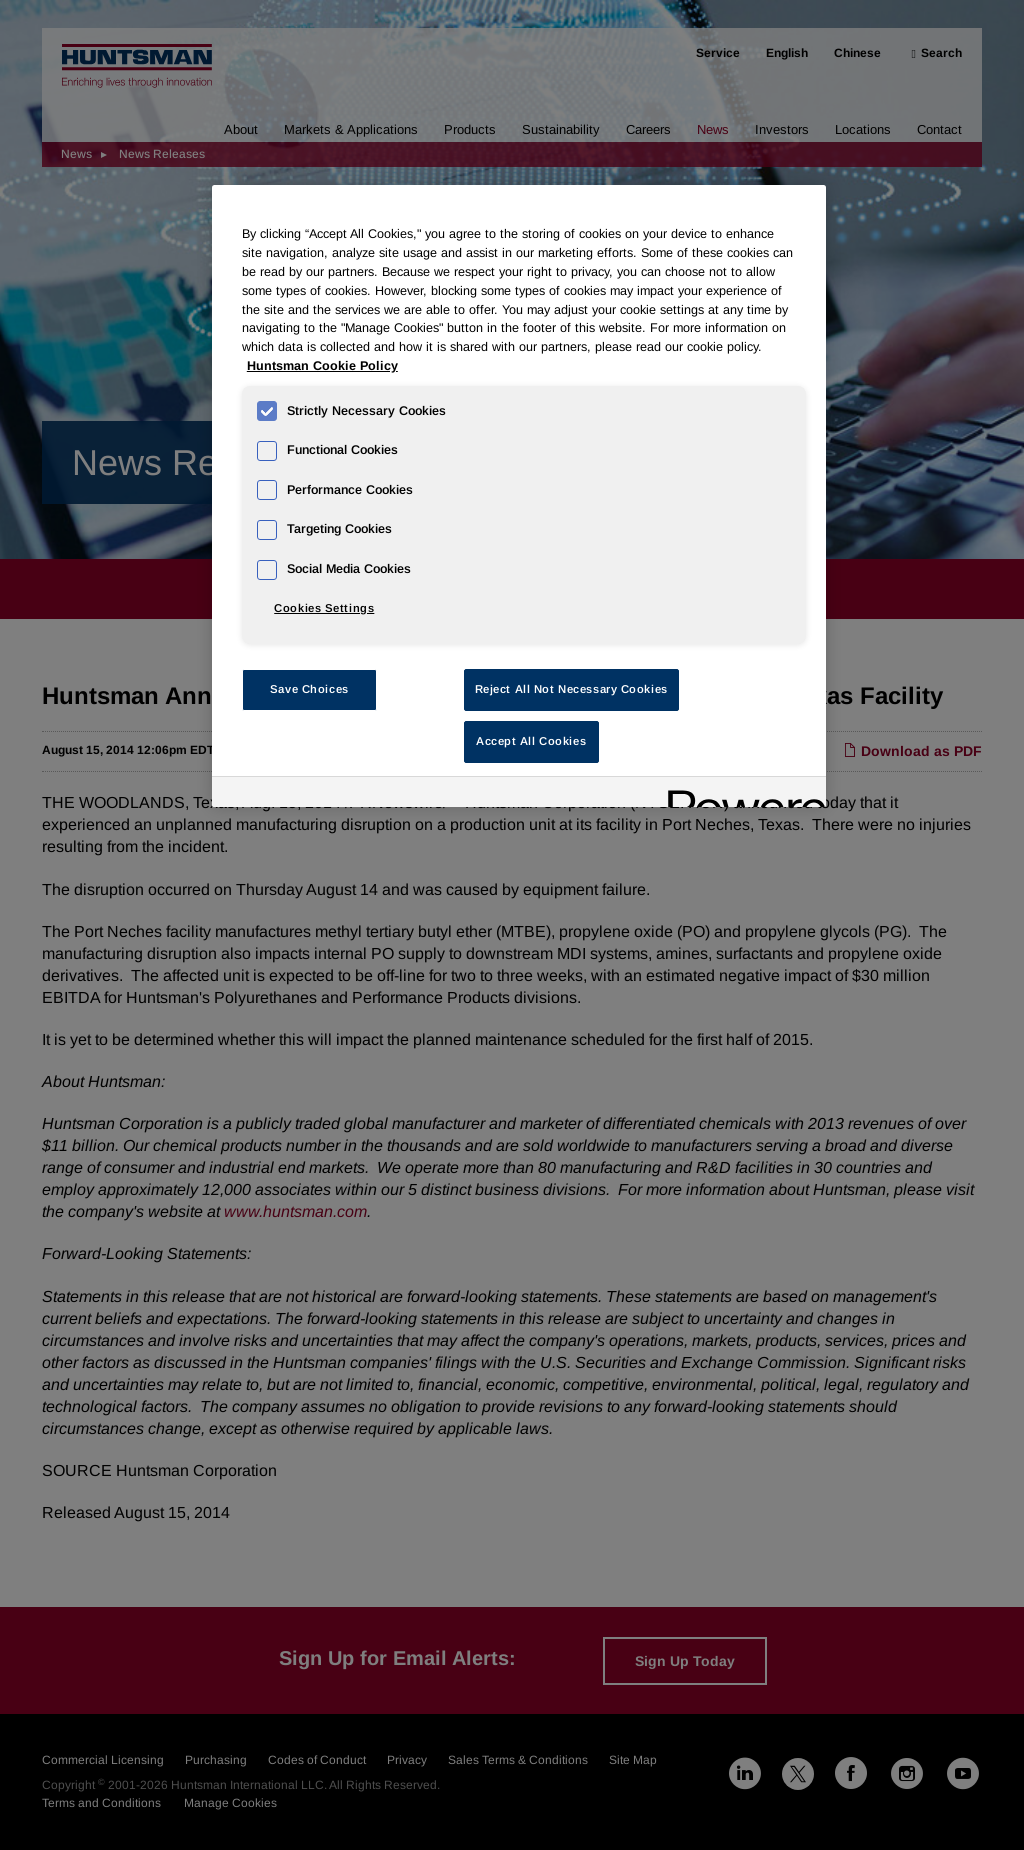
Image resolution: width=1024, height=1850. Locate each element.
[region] (519, 496)
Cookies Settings (324, 608)
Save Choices (309, 689)
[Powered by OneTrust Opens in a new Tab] (740, 794)
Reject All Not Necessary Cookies (571, 689)
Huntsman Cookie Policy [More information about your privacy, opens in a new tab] (322, 366)
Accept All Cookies (531, 741)
